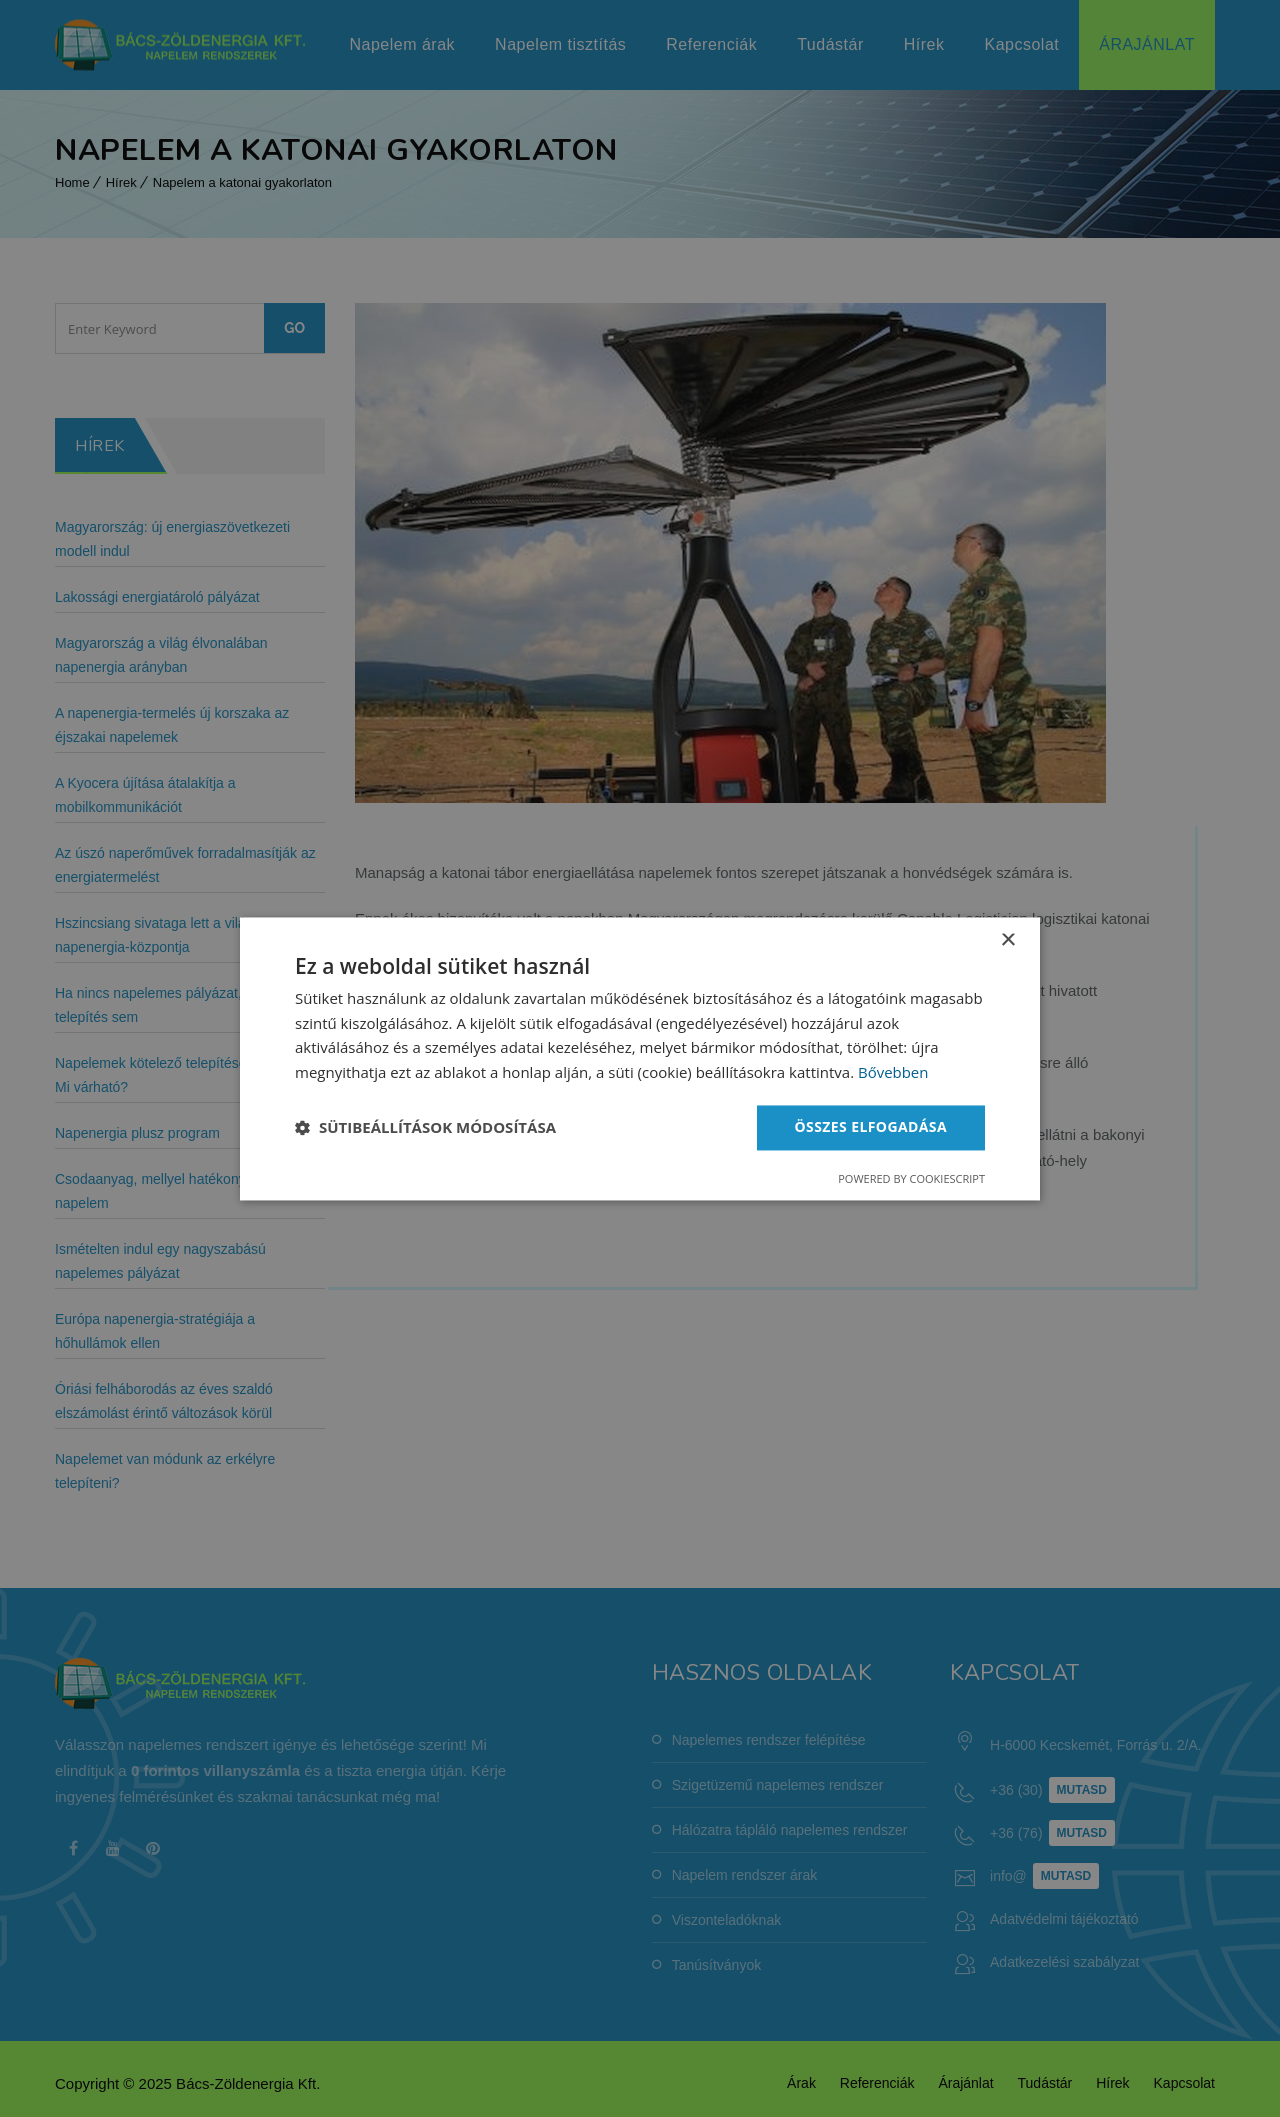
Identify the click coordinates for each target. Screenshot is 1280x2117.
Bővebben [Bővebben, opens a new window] (893, 1073)
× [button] (1007, 940)
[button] (425, 1128)
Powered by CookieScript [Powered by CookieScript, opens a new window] (911, 1178)
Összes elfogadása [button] (871, 1126)
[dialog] (640, 1058)
